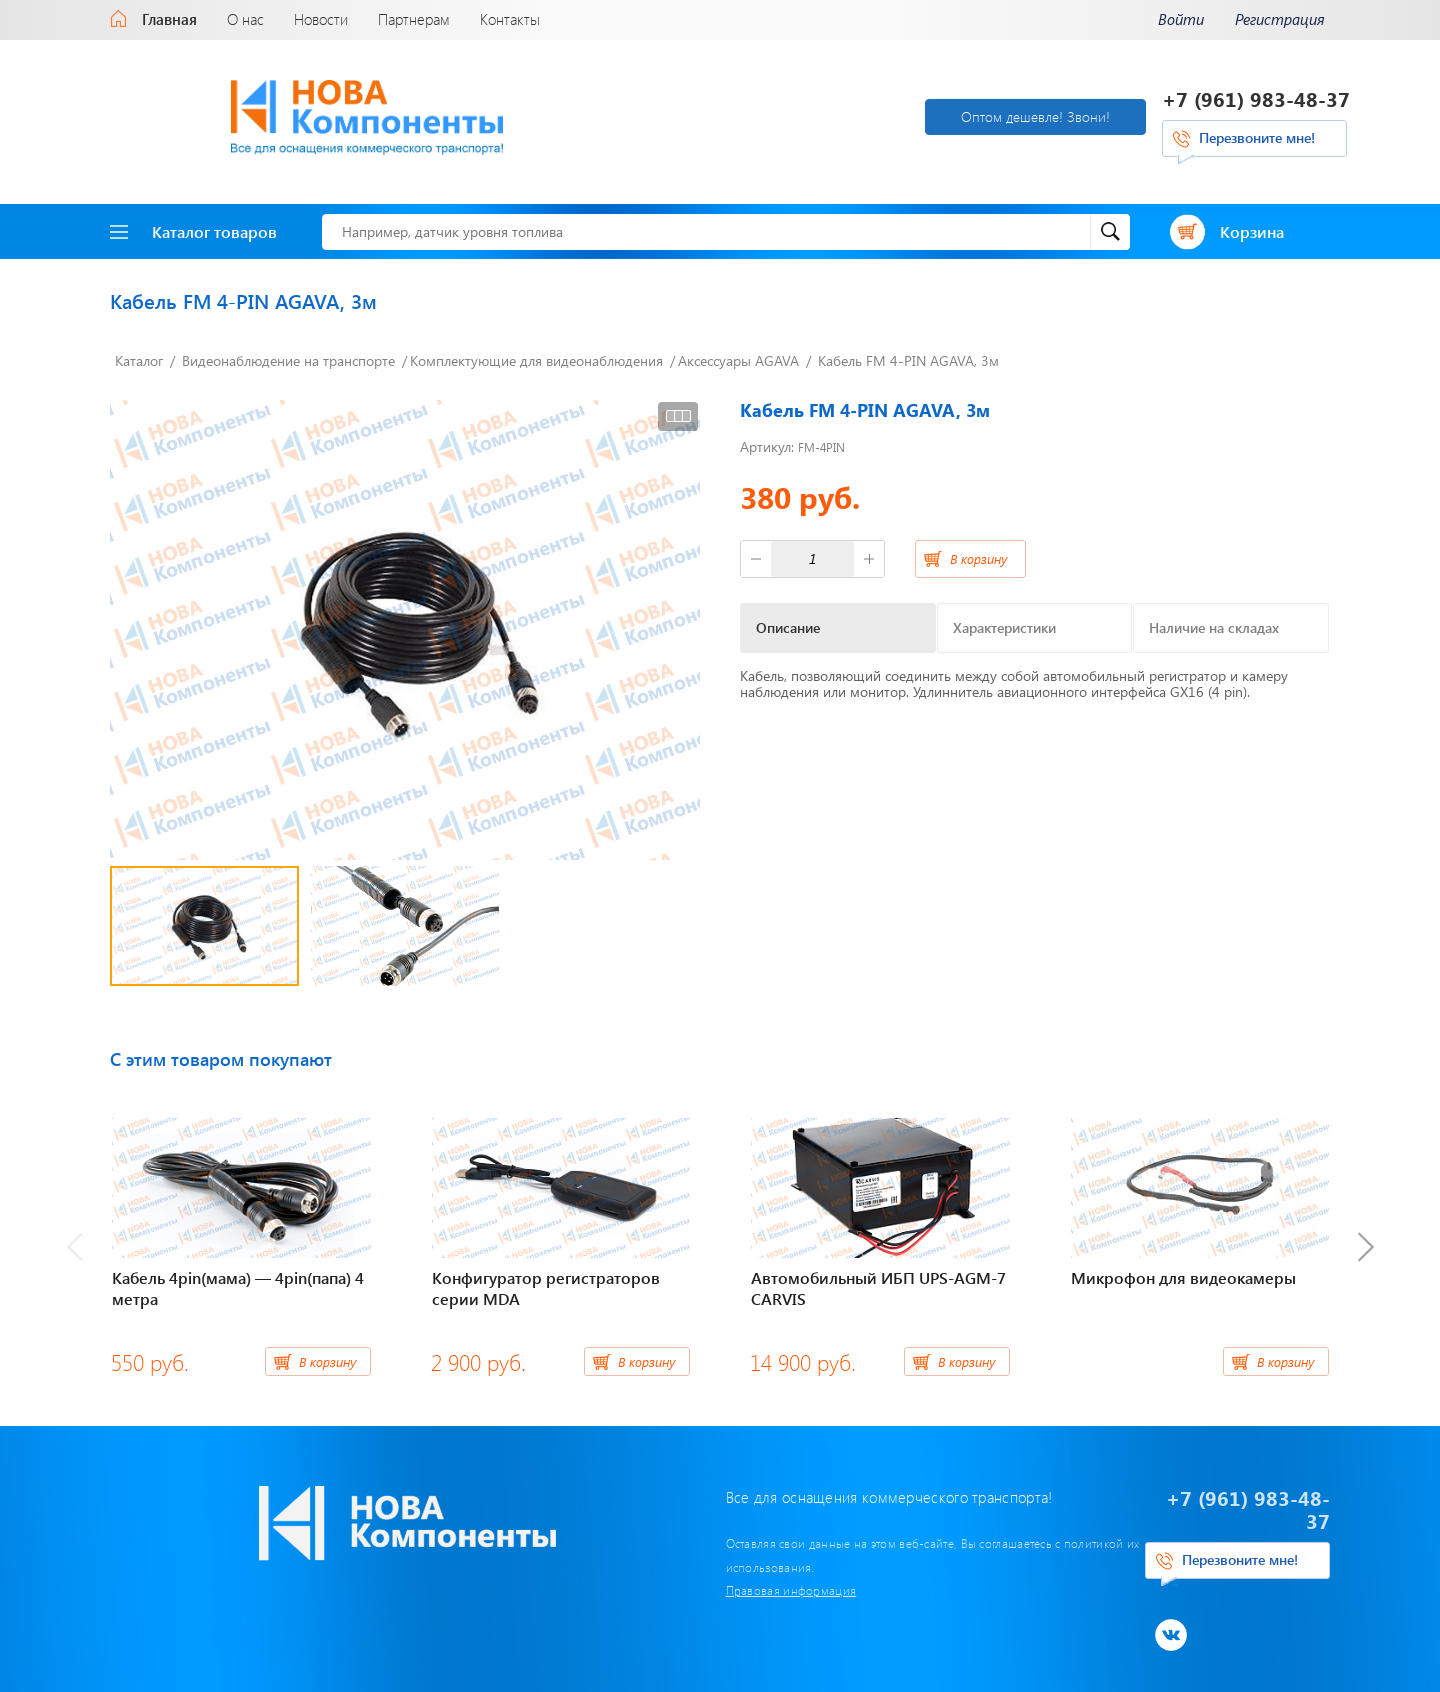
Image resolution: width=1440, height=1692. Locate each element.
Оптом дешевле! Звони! (816, 111)
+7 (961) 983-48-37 (1256, 94)
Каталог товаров (193, 221)
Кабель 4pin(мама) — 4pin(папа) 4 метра (238, 1279)
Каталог (139, 351)
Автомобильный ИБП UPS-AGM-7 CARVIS (878, 1279)
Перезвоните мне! (1257, 133)
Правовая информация (595, 1558)
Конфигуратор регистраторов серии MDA (546, 1279)
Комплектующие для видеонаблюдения (536, 351)
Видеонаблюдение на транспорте (288, 351)
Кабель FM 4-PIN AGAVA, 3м (908, 351)
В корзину (978, 548)
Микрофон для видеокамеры (1183, 1268)
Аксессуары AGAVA (738, 351)
